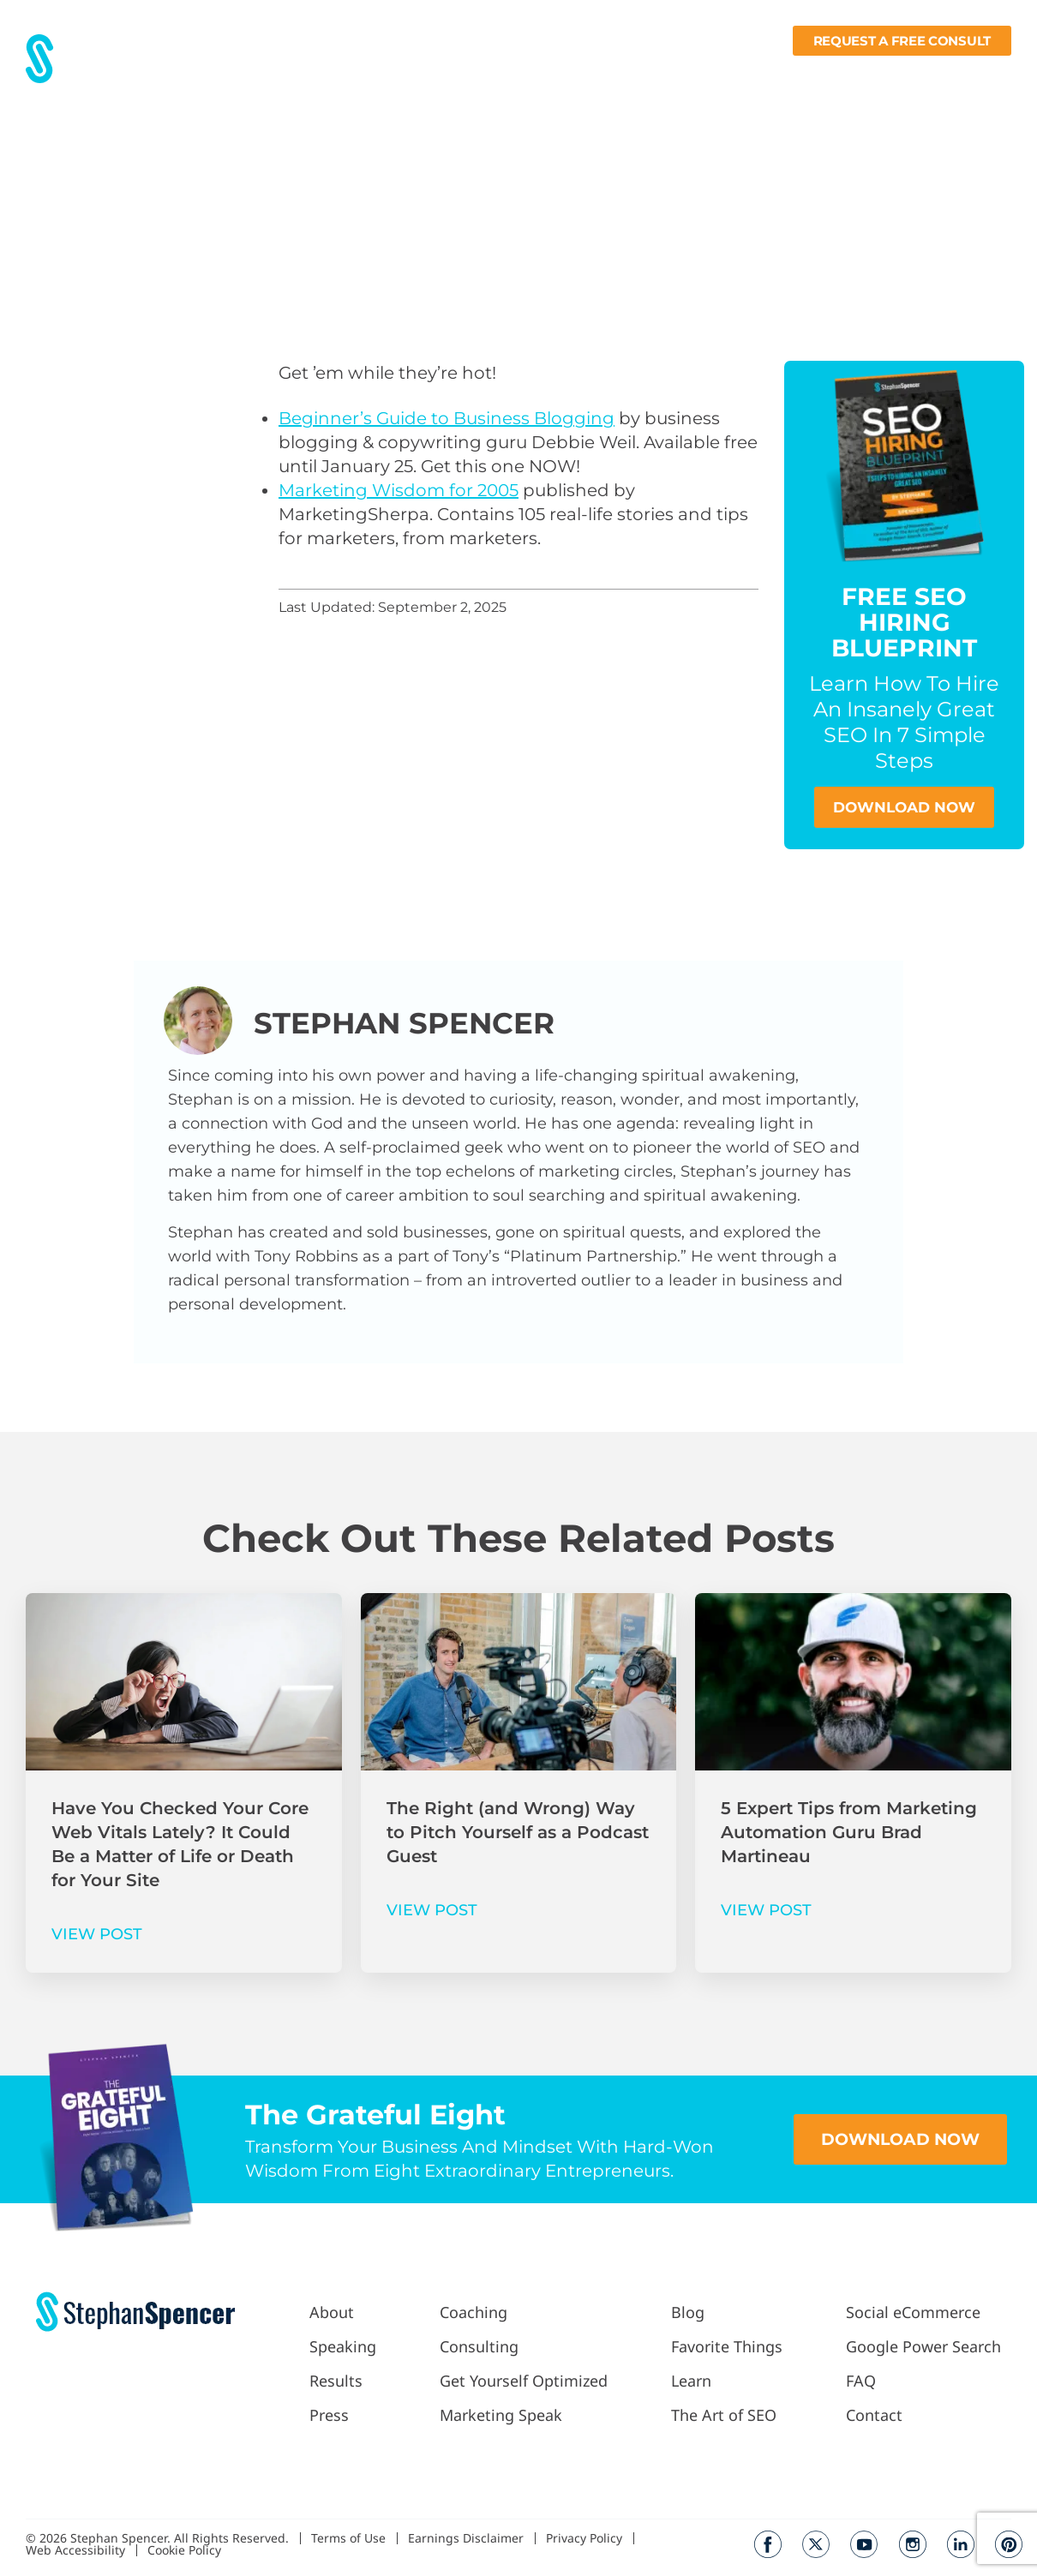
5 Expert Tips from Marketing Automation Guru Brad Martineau (849, 1833)
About (310, 73)
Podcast (627, 73)
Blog (695, 73)
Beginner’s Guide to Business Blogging (446, 418)
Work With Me (520, 73)
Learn (840, 73)
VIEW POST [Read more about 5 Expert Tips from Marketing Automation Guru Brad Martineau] (766, 1911)
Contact (985, 73)
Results (371, 73)
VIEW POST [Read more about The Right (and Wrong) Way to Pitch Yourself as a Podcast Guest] (432, 1911)
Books (913, 73)
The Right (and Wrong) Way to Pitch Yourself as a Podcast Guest (518, 1833)
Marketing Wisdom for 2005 (398, 490)
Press (430, 73)
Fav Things (762, 73)
